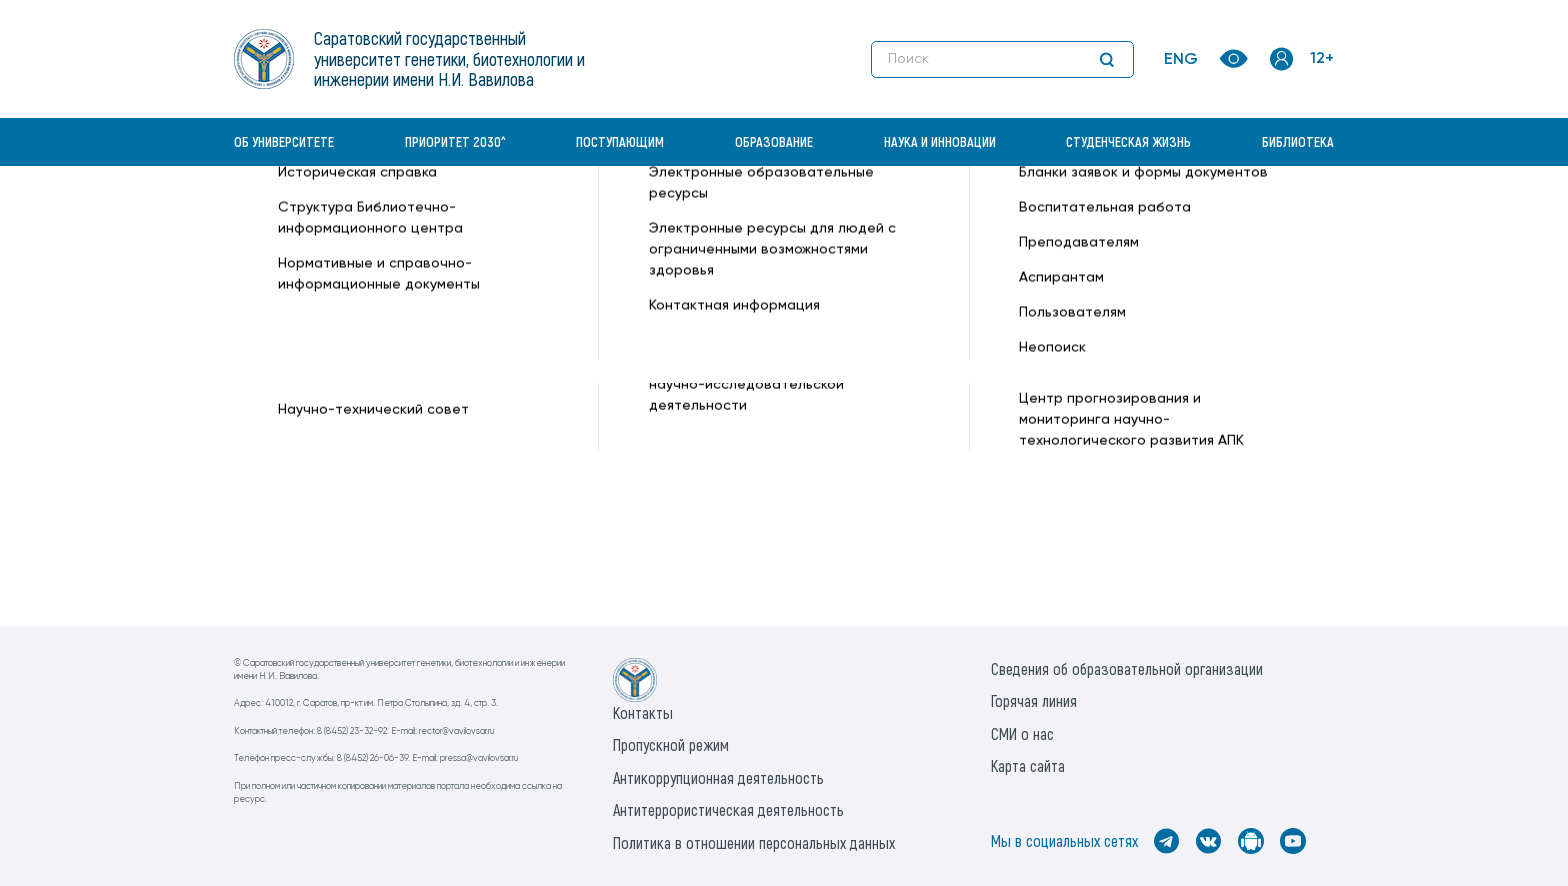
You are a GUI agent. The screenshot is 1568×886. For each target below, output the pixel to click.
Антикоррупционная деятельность (718, 777)
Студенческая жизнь (1128, 141)
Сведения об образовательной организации (1127, 668)
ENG (1181, 60)
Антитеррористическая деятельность (728, 809)
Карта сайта (1028, 765)
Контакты (643, 712)
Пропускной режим (671, 744)
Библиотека (1298, 141)
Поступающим (620, 141)
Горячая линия (1034, 700)
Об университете (284, 141)
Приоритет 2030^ (455, 141)
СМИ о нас (1022, 733)
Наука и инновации (940, 141)
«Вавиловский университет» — (338, 216)
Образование (774, 141)
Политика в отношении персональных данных (754, 842)
